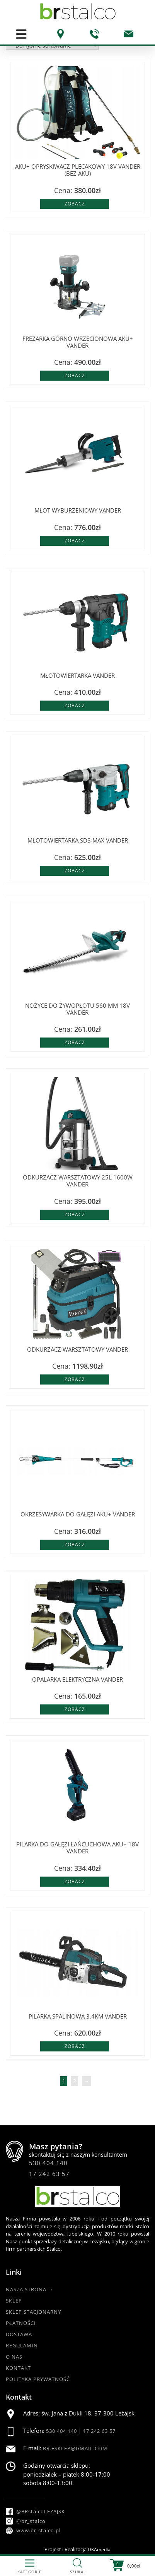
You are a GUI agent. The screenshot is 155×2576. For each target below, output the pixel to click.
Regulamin (22, 2345)
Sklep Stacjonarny (33, 2311)
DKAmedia (99, 2549)
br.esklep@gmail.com (75, 2448)
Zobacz (75, 203)
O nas (14, 2356)
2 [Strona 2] (74, 2081)
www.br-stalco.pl (33, 2530)
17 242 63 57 (49, 2174)
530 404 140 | (64, 2430)
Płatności (21, 2323)
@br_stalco (26, 2521)
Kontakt (18, 2367)
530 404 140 (48, 2163)
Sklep (14, 2300)
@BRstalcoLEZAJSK (35, 2511)
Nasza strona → (29, 2289)
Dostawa (19, 2334)
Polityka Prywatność (38, 2379)
